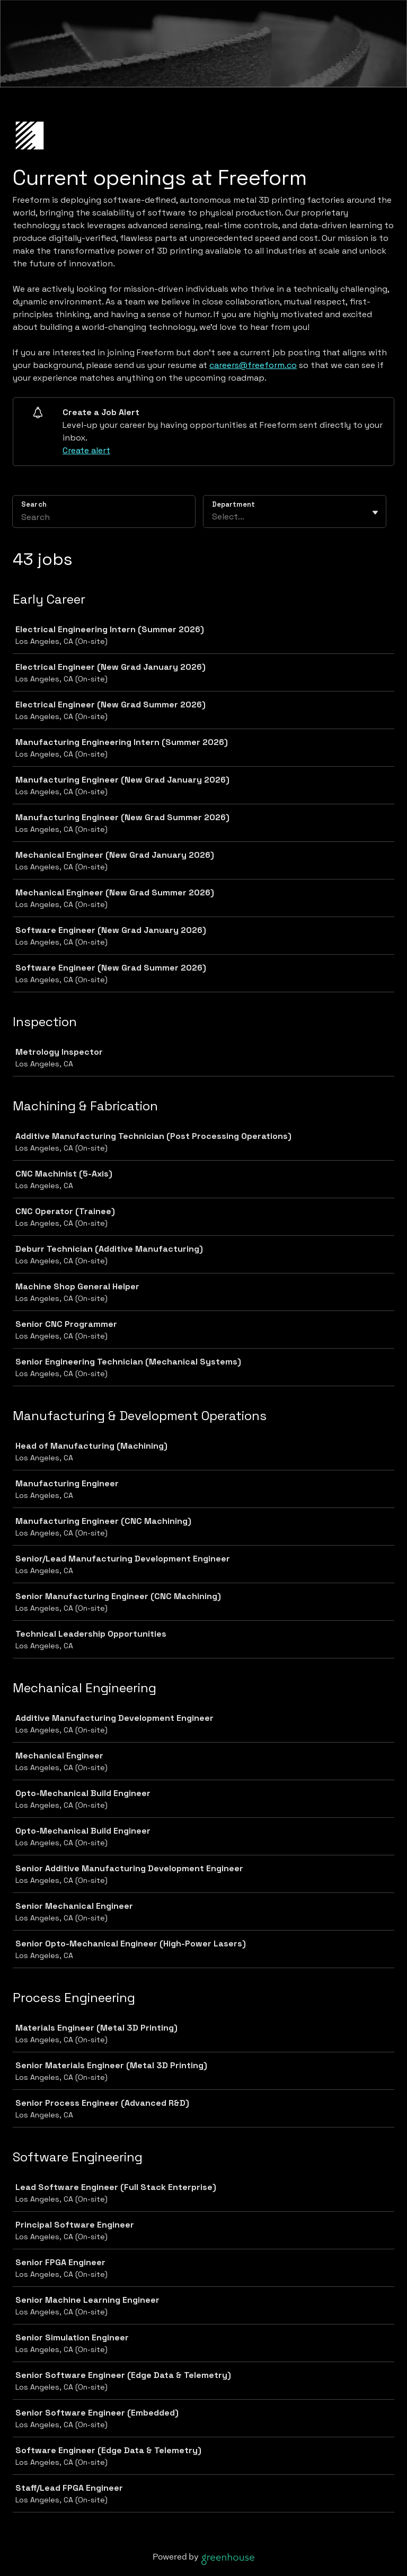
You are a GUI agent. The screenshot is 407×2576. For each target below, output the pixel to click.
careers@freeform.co (253, 365)
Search (34, 504)
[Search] (104, 518)
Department (233, 504)
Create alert (86, 450)
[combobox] (213, 517)
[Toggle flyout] (375, 512)
